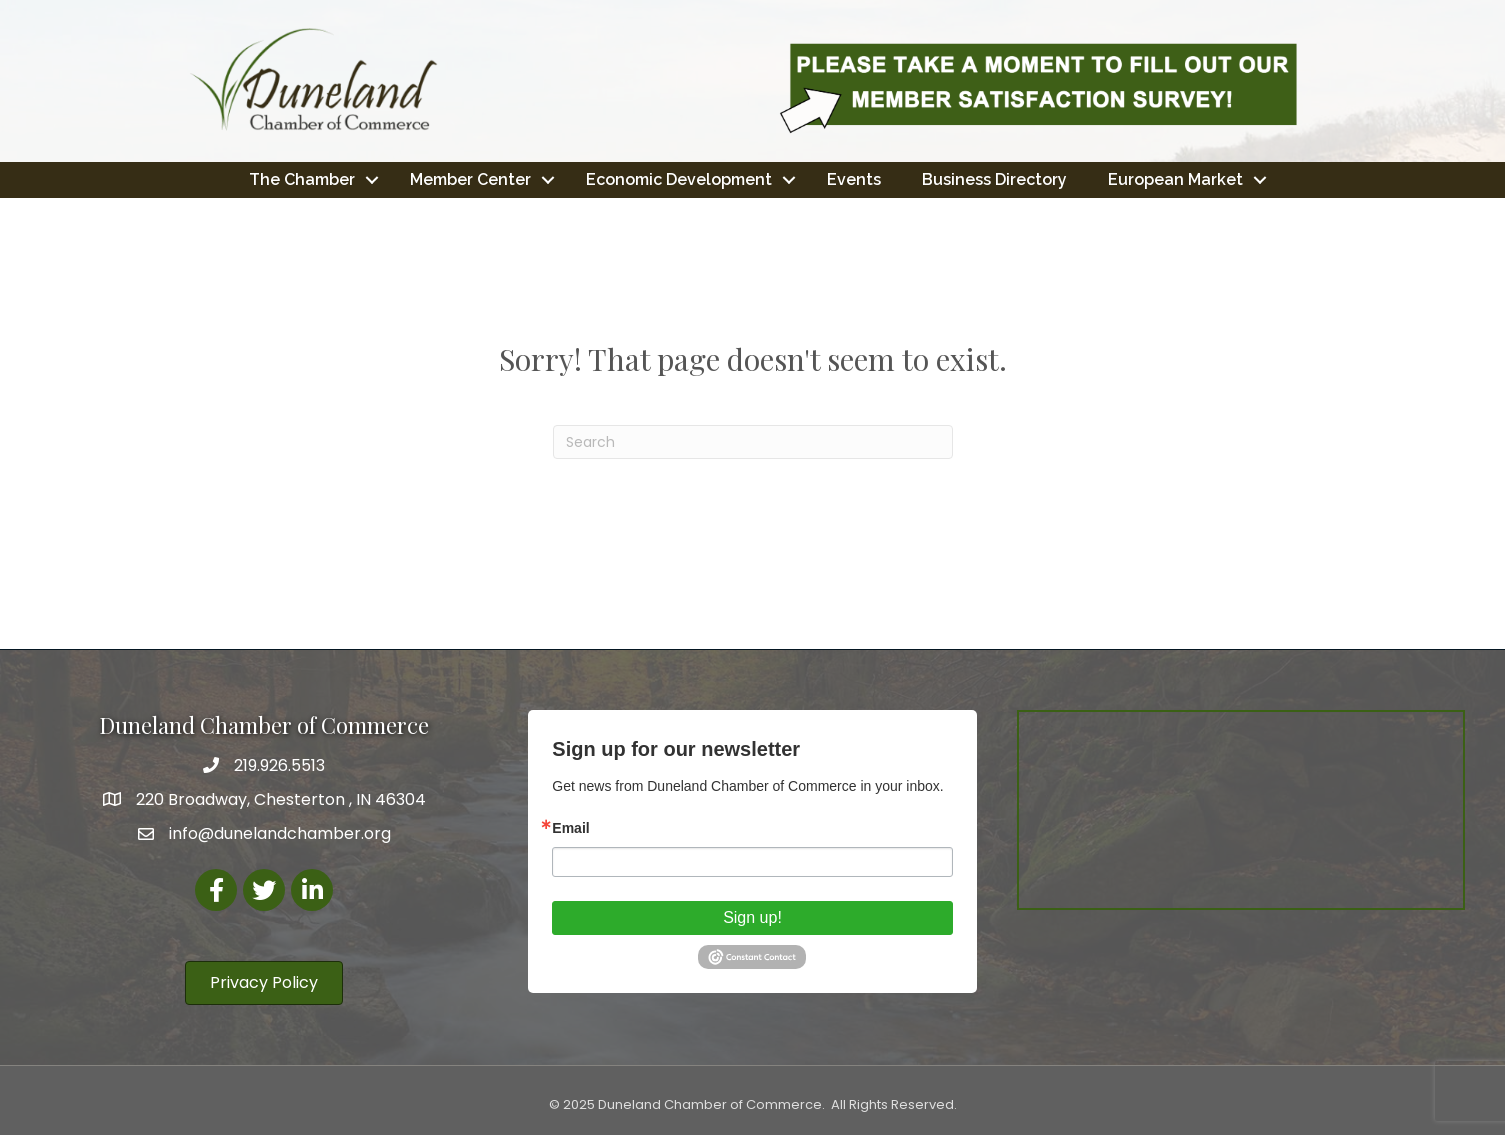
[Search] (753, 442)
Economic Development (679, 179)
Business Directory (994, 179)
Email (570, 828)
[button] (264, 983)
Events (854, 179)
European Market (1175, 179)
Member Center (470, 179)
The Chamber (302, 179)
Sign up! (752, 917)
